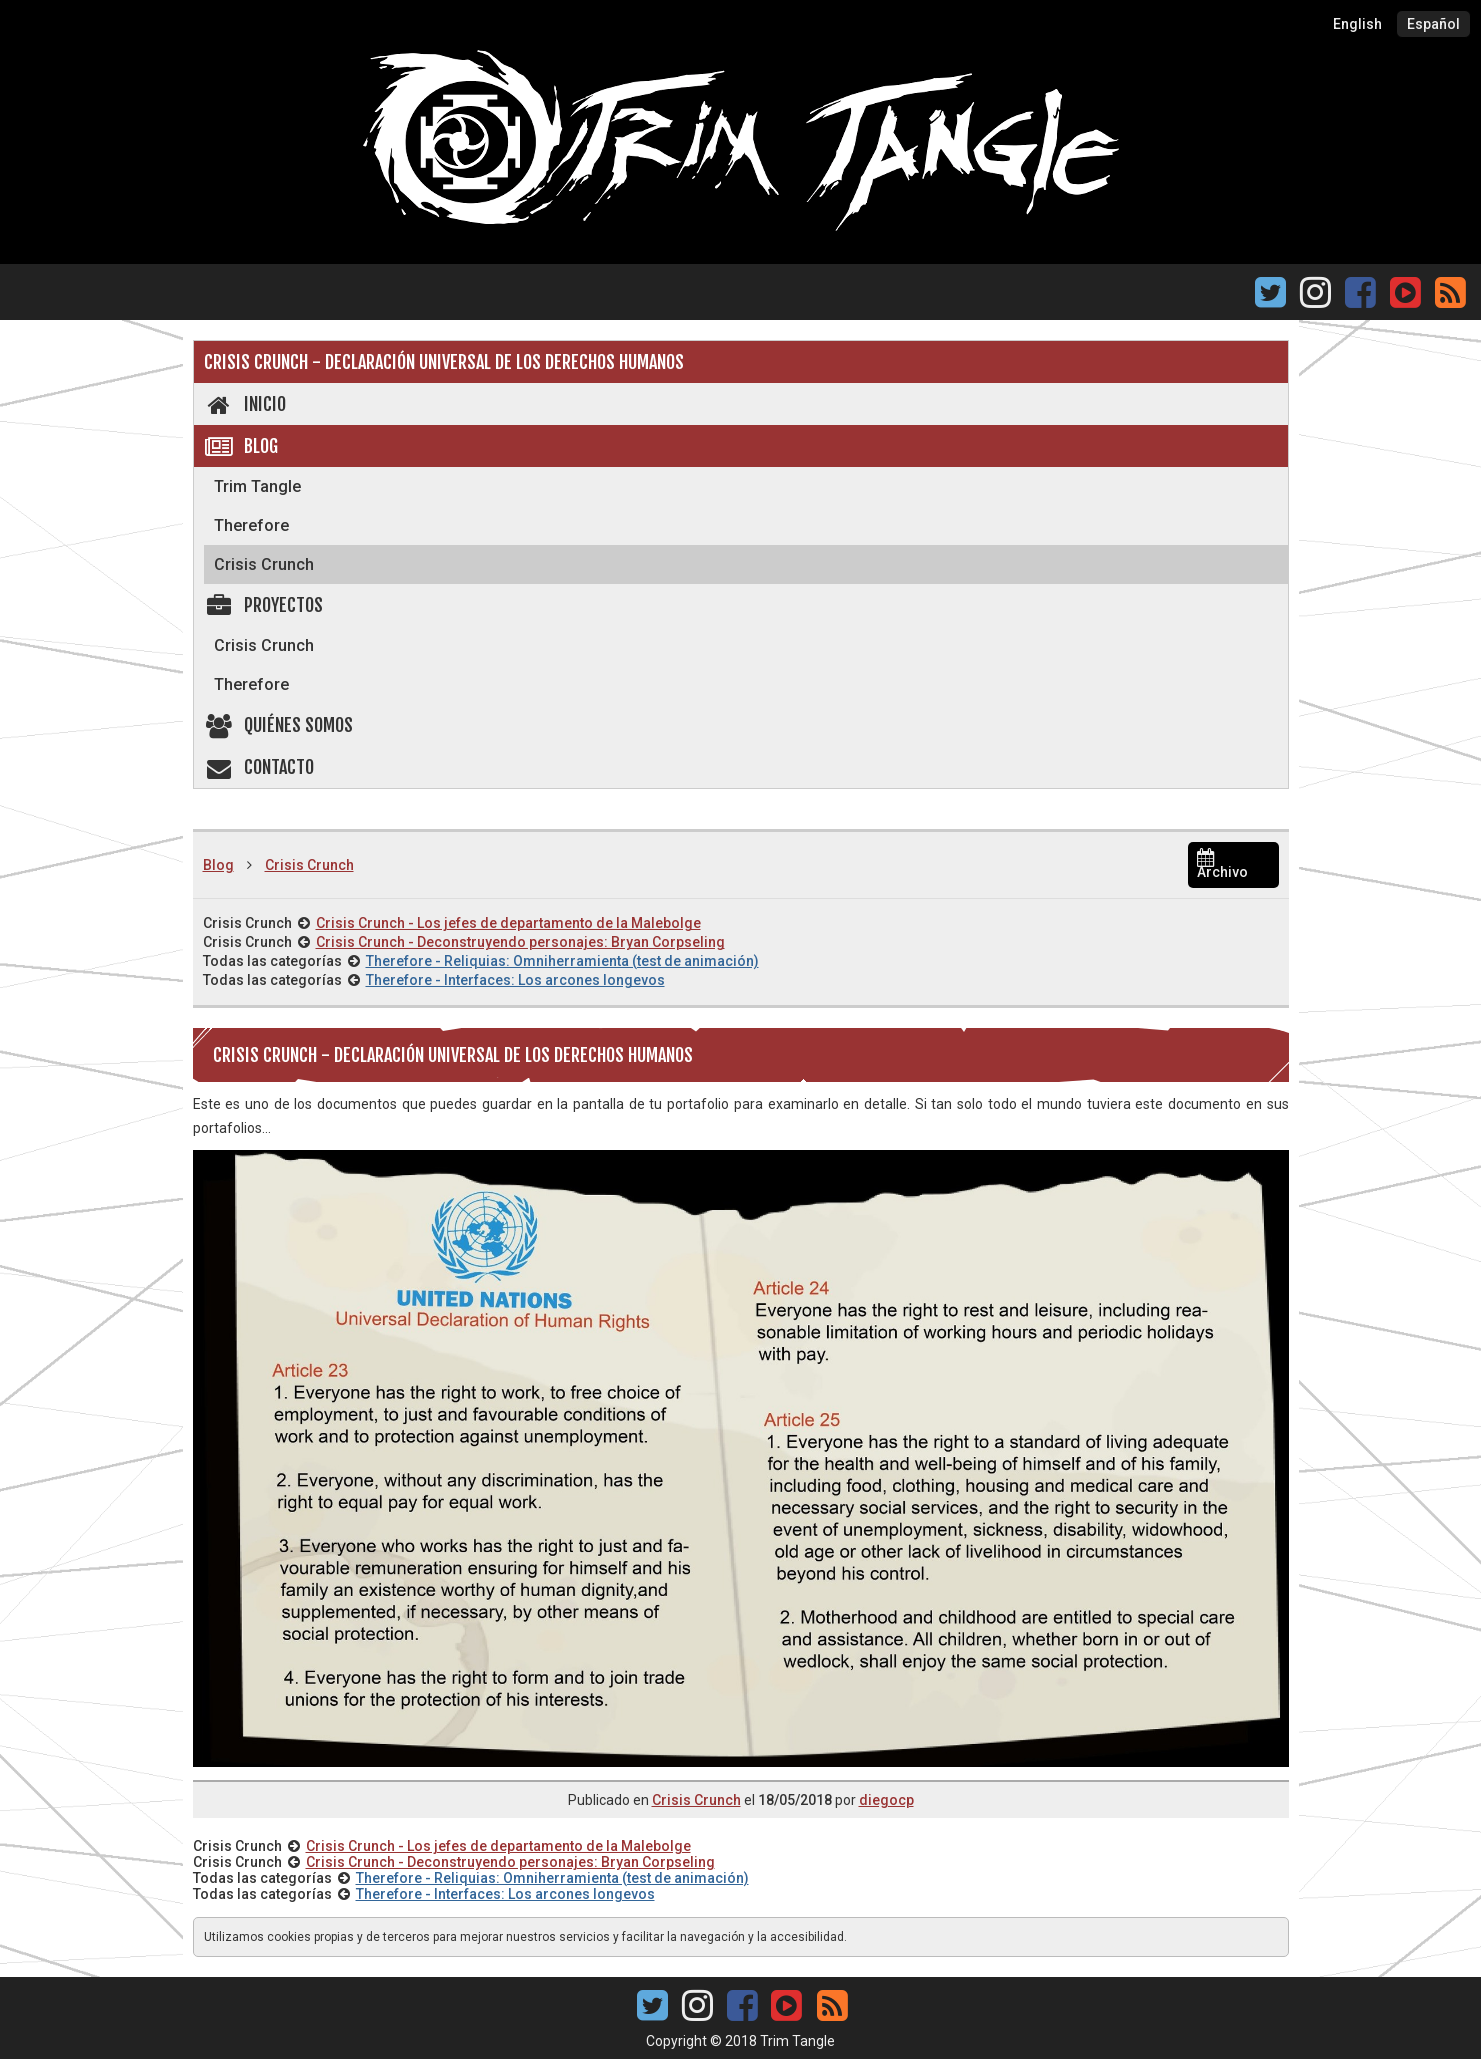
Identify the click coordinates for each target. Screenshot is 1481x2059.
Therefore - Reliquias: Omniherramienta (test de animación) (562, 961)
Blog (241, 446)
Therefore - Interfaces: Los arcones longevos (515, 980)
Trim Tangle (257, 486)
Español (1433, 24)
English (1357, 24)
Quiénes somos (279, 725)
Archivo (1222, 865)
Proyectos (264, 605)
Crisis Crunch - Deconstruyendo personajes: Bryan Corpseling (520, 942)
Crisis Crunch (264, 564)
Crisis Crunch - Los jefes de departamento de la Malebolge (508, 923)
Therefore (251, 525)
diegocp (886, 1800)
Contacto (259, 767)
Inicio (245, 404)
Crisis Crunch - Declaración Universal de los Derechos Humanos (444, 362)
